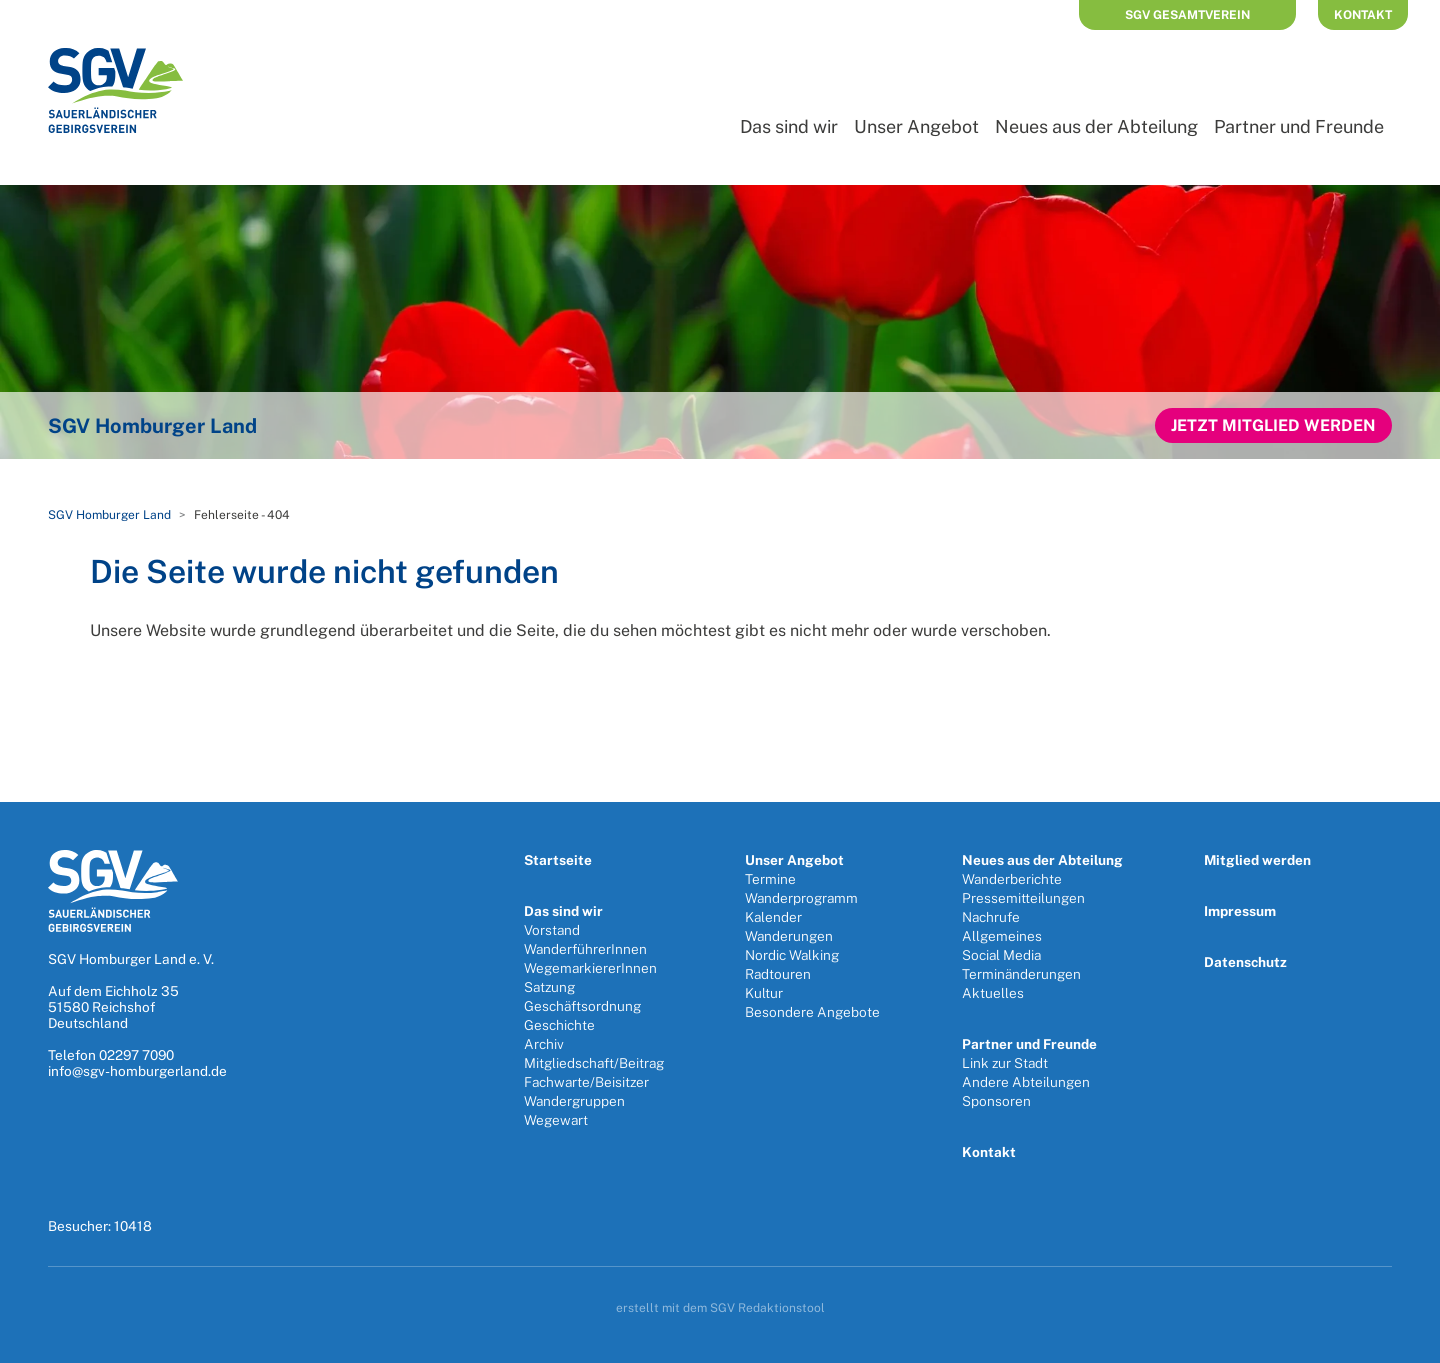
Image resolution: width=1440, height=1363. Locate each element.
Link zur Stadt (1005, 1063)
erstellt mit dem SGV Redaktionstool (720, 1308)
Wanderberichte (1012, 879)
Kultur (764, 993)
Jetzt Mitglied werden (1273, 425)
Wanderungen (789, 936)
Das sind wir (789, 126)
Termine (770, 879)
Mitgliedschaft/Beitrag (594, 1063)
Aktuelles (993, 993)
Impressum (1240, 911)
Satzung (549, 987)
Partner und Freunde (1299, 126)
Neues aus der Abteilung (1096, 126)
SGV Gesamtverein (1187, 15)
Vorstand (552, 930)
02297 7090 (136, 1055)
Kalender (773, 917)
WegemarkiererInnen (590, 968)
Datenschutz (1245, 962)
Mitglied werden (1257, 860)
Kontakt (1363, 15)
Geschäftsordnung (582, 1006)
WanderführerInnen (585, 949)
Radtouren (778, 974)
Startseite (558, 860)
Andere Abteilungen (1026, 1082)
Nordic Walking (792, 955)
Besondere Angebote (812, 1012)
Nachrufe (991, 917)
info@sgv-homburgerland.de (137, 1071)
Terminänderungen (1021, 974)
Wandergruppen (574, 1101)
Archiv (544, 1044)
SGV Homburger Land (109, 515)
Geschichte (559, 1025)
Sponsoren (996, 1101)
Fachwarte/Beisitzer (586, 1082)
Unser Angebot (916, 126)
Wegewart (556, 1120)
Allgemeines (1002, 936)
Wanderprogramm (801, 898)
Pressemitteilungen (1023, 898)
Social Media (1001, 955)
